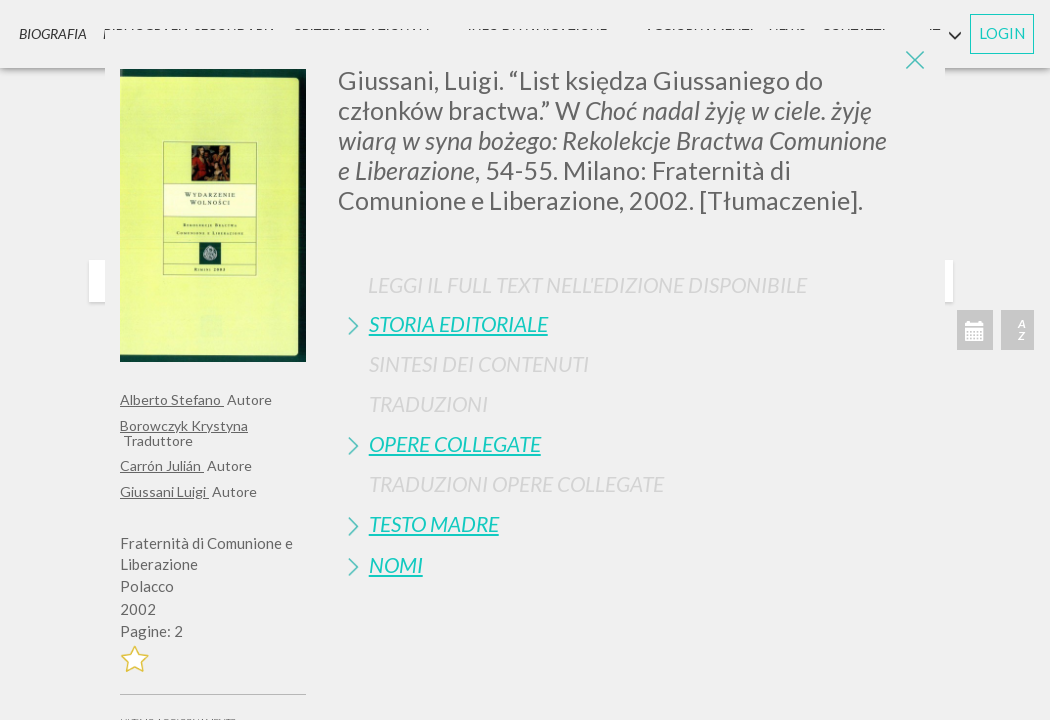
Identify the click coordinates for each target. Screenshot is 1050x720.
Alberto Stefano (172, 399)
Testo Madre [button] (434, 523)
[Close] (915, 60)
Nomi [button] (396, 564)
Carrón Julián (162, 465)
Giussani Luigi (164, 491)
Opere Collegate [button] (455, 443)
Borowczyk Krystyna (184, 425)
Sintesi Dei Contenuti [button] (479, 363)
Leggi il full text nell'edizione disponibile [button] (587, 284)
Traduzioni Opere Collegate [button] (516, 483)
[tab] (634, 323)
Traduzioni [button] (428, 403)
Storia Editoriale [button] (458, 323)
